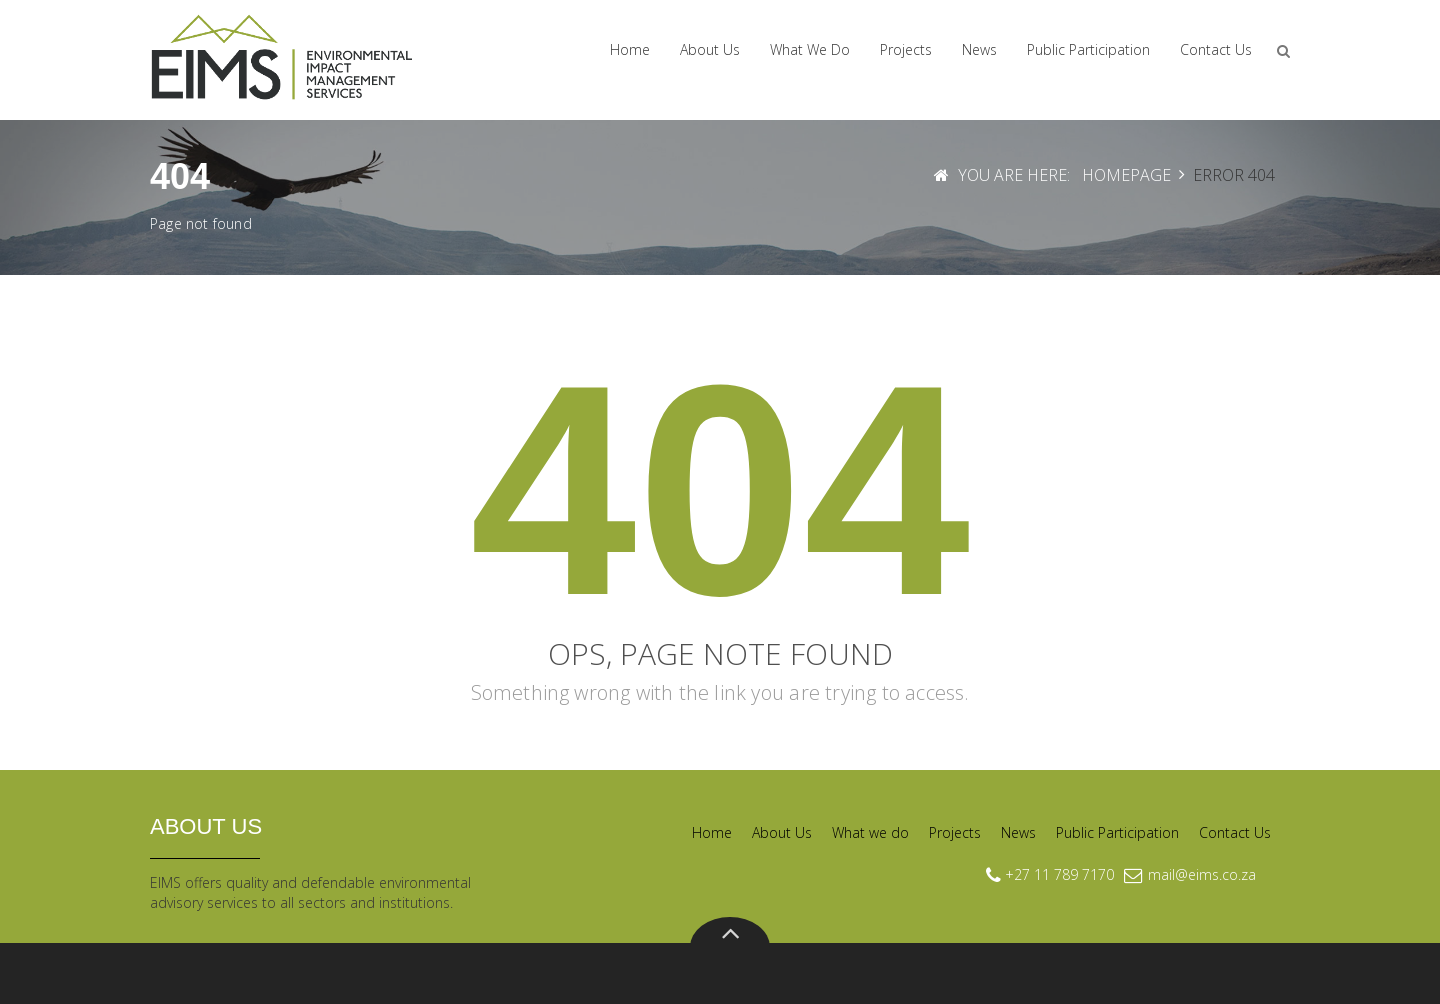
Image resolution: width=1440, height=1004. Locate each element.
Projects (906, 49)
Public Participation (1088, 49)
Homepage (1126, 175)
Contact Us (1216, 49)
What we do (810, 49)
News (979, 49)
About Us (710, 49)
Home (630, 49)
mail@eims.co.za (1202, 874)
